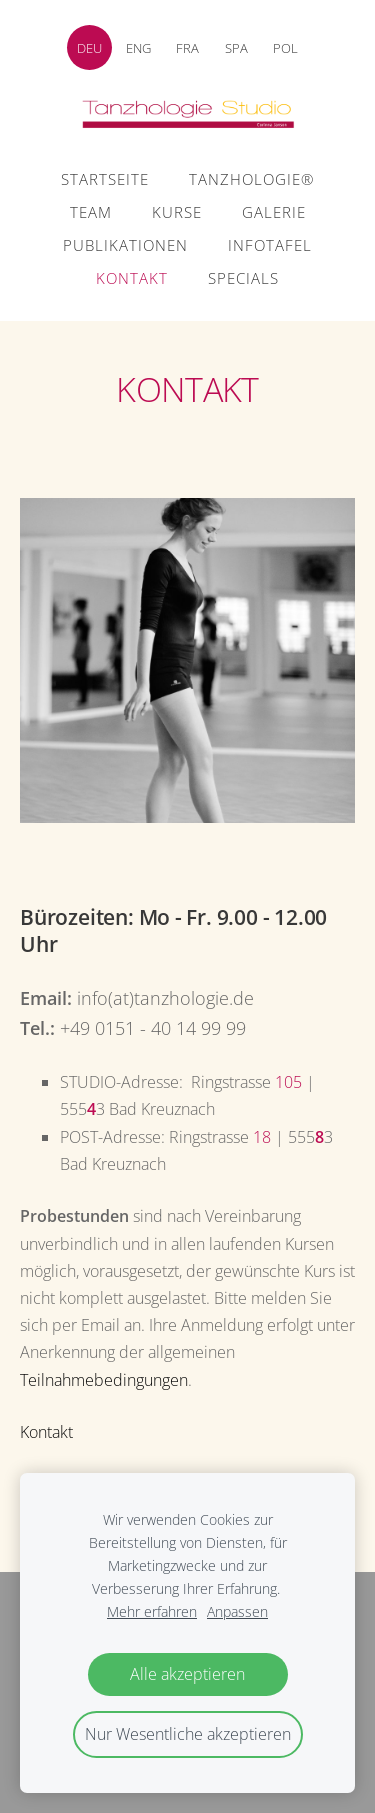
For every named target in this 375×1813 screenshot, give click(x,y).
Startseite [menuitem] (105, 179)
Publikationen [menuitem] (125, 245)
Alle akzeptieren (187, 1674)
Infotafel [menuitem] (270, 245)
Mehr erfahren (152, 1611)
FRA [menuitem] (187, 48)
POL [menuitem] (285, 48)
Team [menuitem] (91, 212)
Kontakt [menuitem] (132, 278)
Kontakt (46, 1432)
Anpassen (237, 1611)
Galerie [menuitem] (274, 212)
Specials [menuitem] (243, 278)
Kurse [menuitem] (177, 212)
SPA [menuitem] (236, 48)
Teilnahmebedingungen (104, 1380)
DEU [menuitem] (89, 48)
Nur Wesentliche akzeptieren (188, 1734)
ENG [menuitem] (138, 48)
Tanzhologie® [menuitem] (251, 179)
